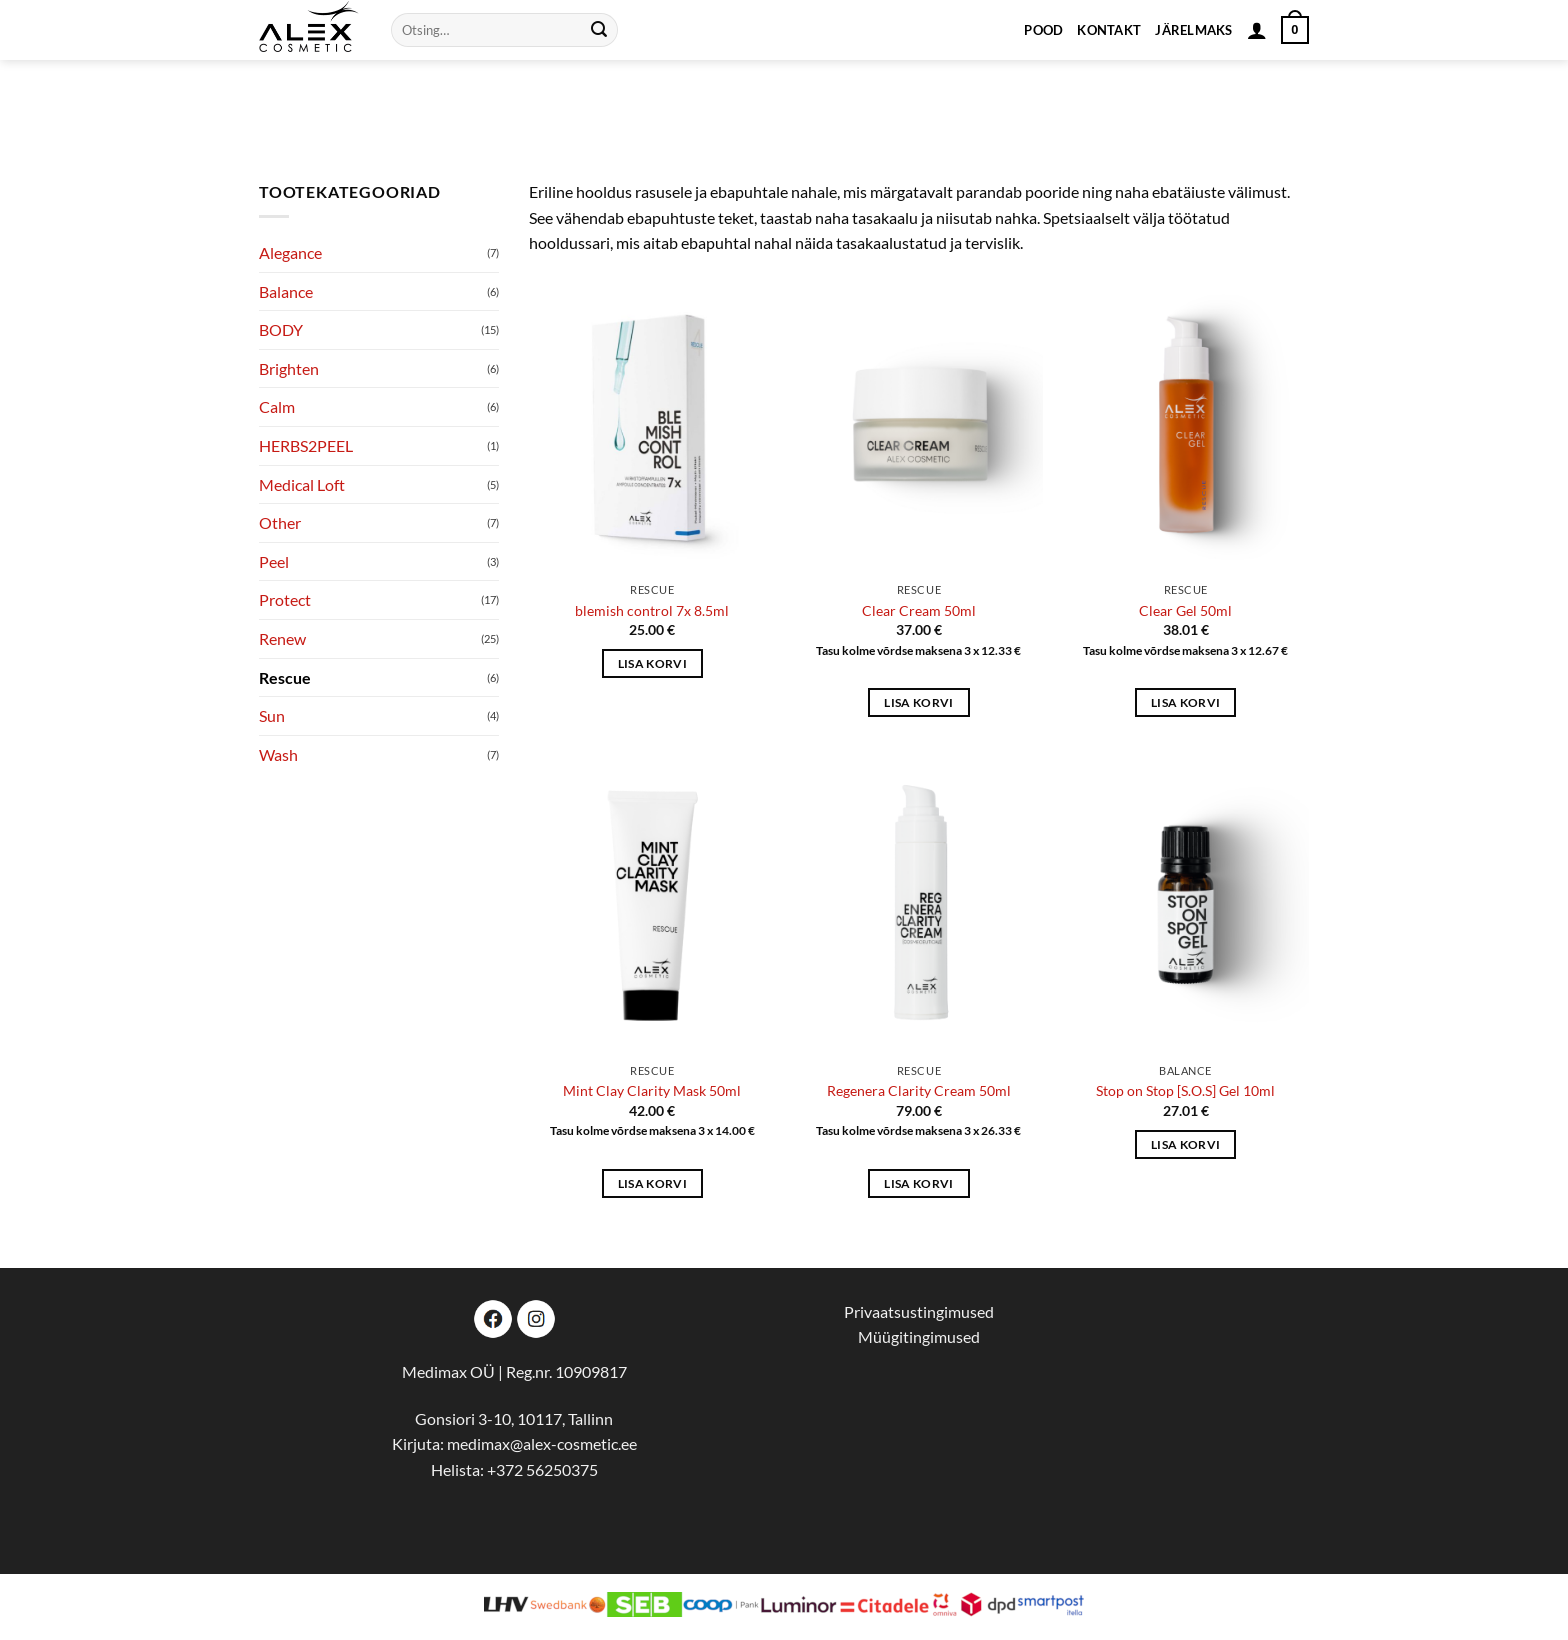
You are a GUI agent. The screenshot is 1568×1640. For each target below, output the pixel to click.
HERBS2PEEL (306, 445)
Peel (274, 561)
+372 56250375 (542, 1469)
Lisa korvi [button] (652, 663)
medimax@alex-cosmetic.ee (542, 1443)
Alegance (290, 252)
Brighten (289, 368)
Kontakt (1109, 30)
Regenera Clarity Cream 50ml (919, 1090)
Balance (286, 291)
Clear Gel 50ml (1185, 610)
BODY (281, 329)
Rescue (285, 677)
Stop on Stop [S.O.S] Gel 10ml (1185, 1090)
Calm (277, 406)
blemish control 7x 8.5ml (652, 610)
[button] (1257, 30)
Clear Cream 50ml (919, 610)
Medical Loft (302, 484)
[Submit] (599, 30)
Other (280, 522)
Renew (282, 638)
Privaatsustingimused (919, 1311)
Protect (285, 599)
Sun (272, 715)
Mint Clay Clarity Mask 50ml (652, 1090)
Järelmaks (1193, 30)
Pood (1043, 30)
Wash (278, 754)
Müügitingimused (919, 1336)
